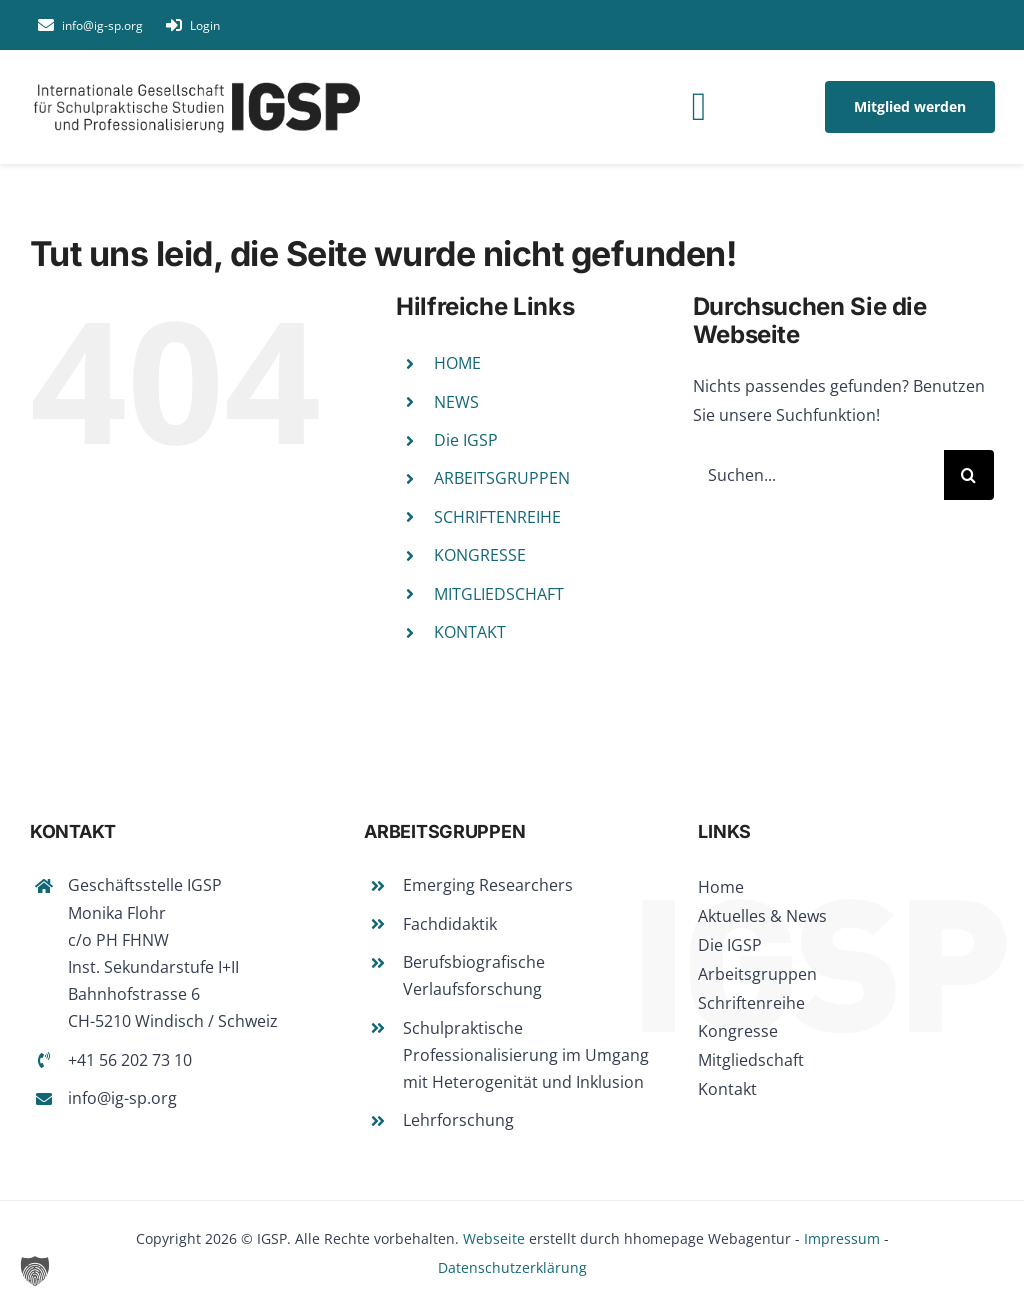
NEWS (456, 402)
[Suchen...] (818, 475)
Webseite (494, 1238)
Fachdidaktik (450, 924)
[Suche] (969, 475)
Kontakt (727, 1089)
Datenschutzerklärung (512, 1267)
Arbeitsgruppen (757, 974)
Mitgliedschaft (751, 1060)
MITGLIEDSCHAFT (499, 594)
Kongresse (738, 1031)
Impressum (842, 1238)
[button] (35, 1271)
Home (721, 887)
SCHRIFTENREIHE (497, 517)
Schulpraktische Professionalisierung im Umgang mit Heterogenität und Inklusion (526, 1055)
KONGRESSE (480, 555)
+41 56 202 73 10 (130, 1060)
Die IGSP (466, 440)
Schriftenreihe (751, 1003)
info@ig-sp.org (122, 1098)
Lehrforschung (458, 1120)
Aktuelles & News (762, 916)
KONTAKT (470, 632)
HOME (457, 363)
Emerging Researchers (488, 885)
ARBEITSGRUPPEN (502, 478)
